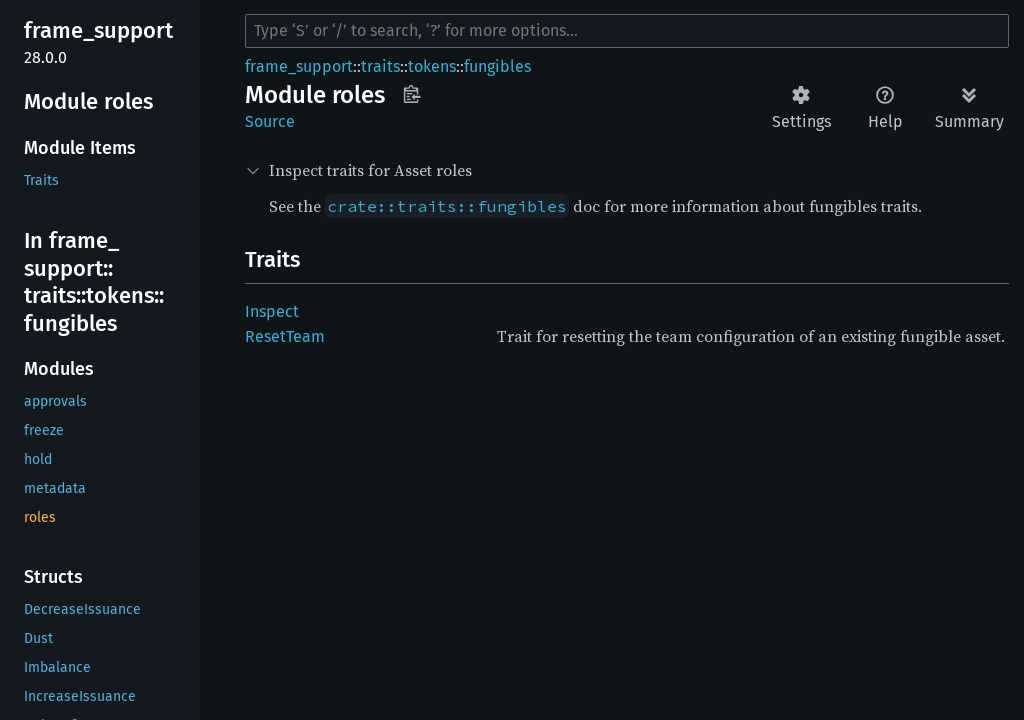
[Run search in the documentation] (627, 31)
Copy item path (411, 94)
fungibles (497, 66)
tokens (432, 66)
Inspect (272, 311)
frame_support (299, 66)
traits (380, 66)
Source (270, 121)
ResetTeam (285, 336)
